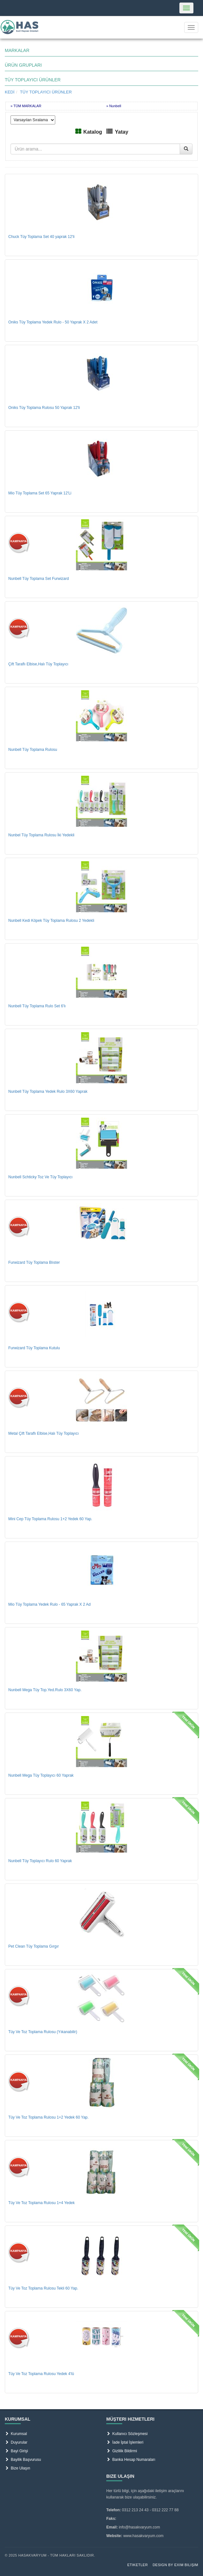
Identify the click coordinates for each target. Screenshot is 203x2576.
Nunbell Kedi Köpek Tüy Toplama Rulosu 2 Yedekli (51, 920)
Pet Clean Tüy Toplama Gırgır (33, 1946)
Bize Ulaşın (17, 2468)
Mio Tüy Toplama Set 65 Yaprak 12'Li (39, 493)
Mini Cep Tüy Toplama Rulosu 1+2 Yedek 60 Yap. (50, 1519)
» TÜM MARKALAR (26, 106)
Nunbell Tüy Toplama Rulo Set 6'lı (37, 1006)
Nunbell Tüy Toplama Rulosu (32, 749)
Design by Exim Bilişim (175, 2565)
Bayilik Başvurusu (23, 2459)
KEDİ (9, 92)
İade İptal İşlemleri (124, 2442)
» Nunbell (113, 106)
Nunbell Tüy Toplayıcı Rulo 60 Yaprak (40, 1861)
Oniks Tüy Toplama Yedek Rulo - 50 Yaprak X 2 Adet (52, 322)
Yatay (121, 132)
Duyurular (16, 2442)
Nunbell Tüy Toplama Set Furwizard (38, 578)
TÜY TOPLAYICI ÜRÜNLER (46, 92)
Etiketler (137, 2565)
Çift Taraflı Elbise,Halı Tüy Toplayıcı (38, 664)
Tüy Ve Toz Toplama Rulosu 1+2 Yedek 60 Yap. (48, 2117)
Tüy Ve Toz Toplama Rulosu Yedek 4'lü (41, 2374)
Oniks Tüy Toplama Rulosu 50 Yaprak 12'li (44, 407)
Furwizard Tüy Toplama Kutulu (34, 1348)
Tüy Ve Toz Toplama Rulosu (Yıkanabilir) (42, 2032)
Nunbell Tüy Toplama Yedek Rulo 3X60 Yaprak (47, 1091)
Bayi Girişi (16, 2451)
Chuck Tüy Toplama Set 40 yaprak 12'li (41, 236)
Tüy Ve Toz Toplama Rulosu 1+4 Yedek (41, 2203)
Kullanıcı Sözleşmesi (126, 2434)
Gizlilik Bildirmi (121, 2451)
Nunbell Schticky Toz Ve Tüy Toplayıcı (40, 1177)
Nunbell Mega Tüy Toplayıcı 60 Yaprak (41, 1775)
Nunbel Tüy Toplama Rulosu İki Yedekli (41, 835)
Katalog (92, 132)
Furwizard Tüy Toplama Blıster (34, 1262)
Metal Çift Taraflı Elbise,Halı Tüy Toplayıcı (43, 1433)
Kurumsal (16, 2434)
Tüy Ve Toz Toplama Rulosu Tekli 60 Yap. (43, 2288)
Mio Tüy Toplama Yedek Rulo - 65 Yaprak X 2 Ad (49, 1604)
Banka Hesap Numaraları (130, 2459)
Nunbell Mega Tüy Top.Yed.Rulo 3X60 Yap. (45, 1690)
